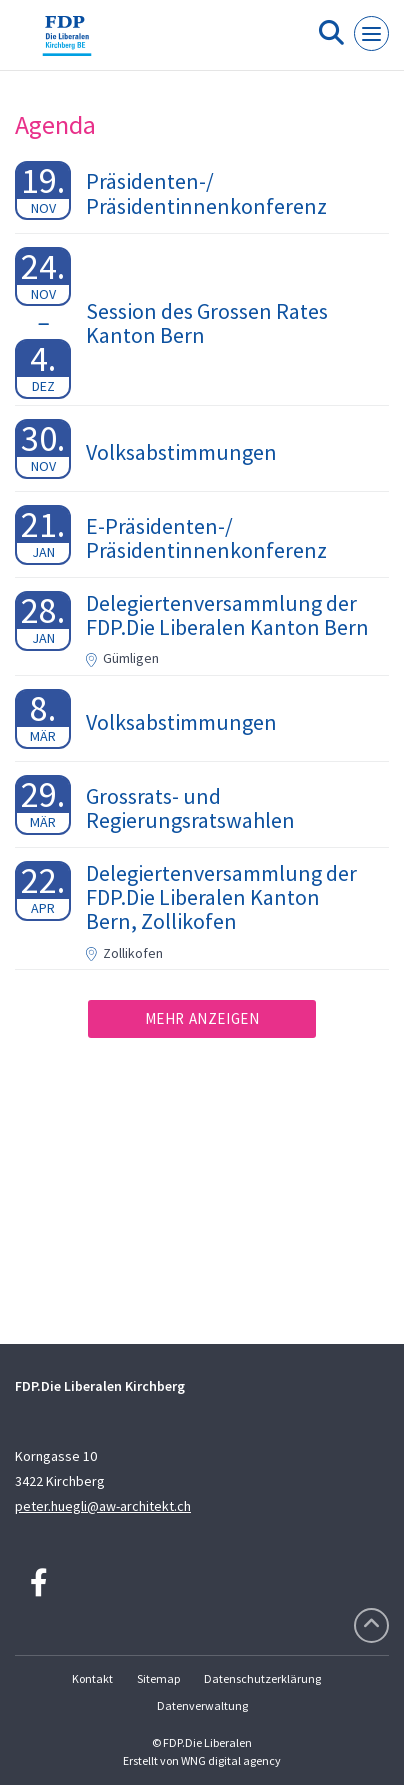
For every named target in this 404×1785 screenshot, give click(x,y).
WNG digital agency (231, 1760)
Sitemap (158, 1678)
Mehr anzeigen (202, 1018)
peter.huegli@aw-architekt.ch (103, 1506)
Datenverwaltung (202, 1705)
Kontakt (92, 1678)
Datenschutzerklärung (262, 1678)
